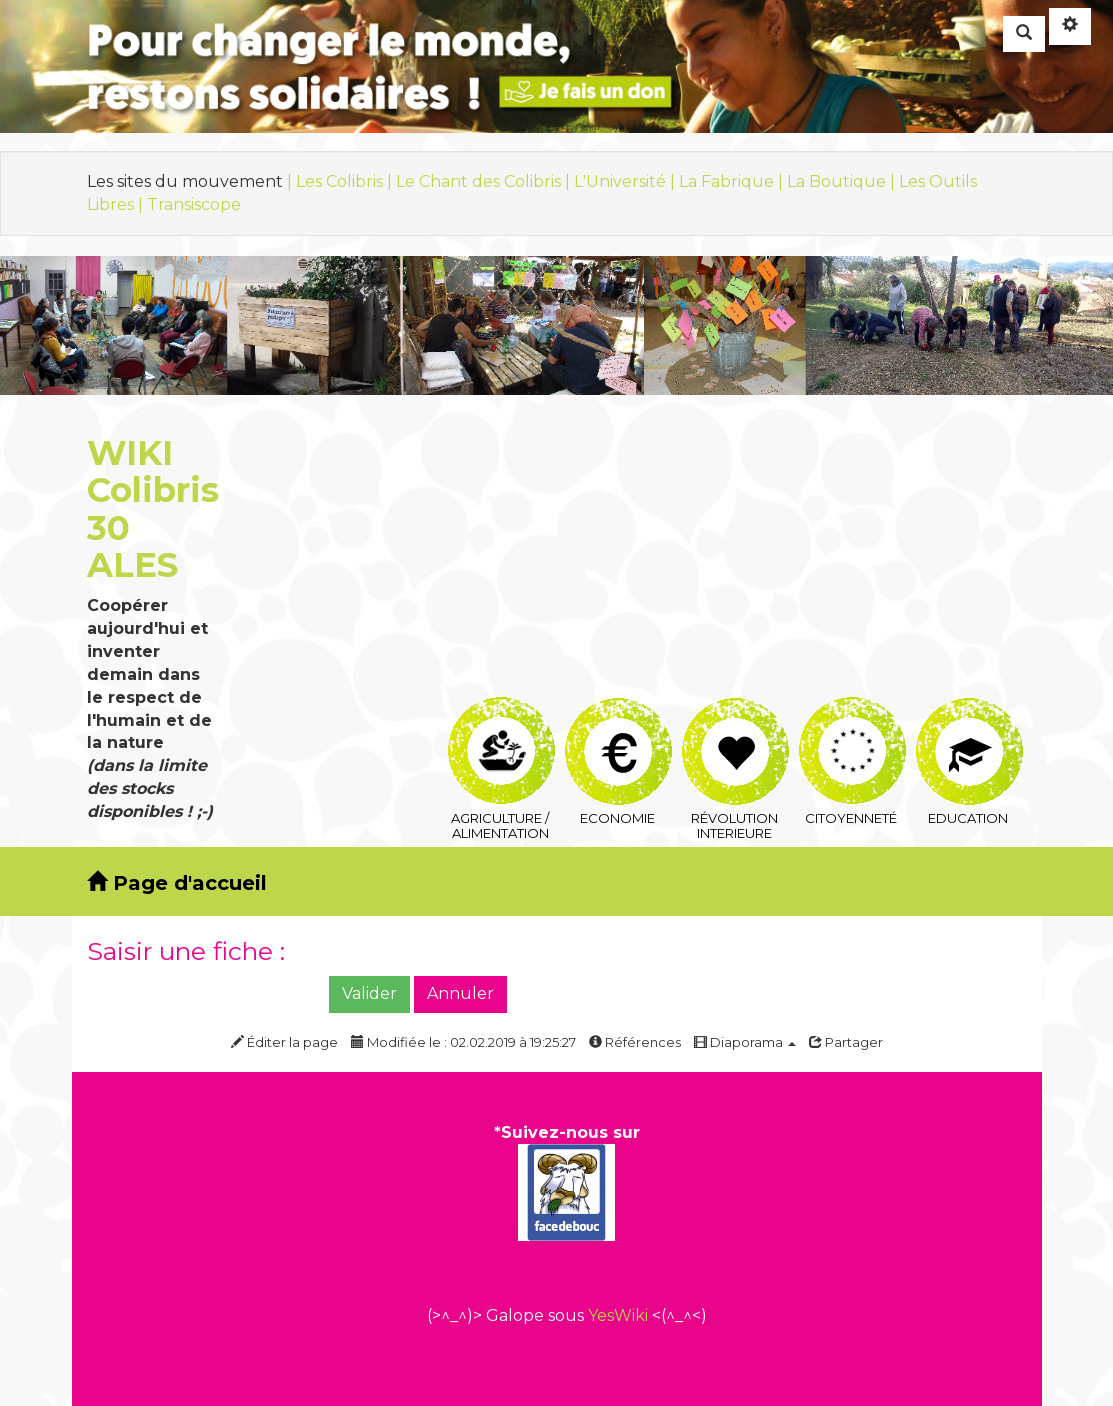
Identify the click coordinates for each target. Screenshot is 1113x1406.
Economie (618, 721)
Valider (369, 993)
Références (635, 1042)
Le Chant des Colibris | (485, 181)
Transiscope (194, 204)
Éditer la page (284, 1042)
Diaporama (745, 1042)
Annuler (460, 993)
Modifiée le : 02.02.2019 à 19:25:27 (463, 1042)
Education (969, 721)
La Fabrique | (733, 181)
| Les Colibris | (341, 181)
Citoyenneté (852, 720)
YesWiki (618, 1315)
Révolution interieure (735, 721)
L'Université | (626, 181)
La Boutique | (843, 181)
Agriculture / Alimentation (501, 720)
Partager (846, 1042)
